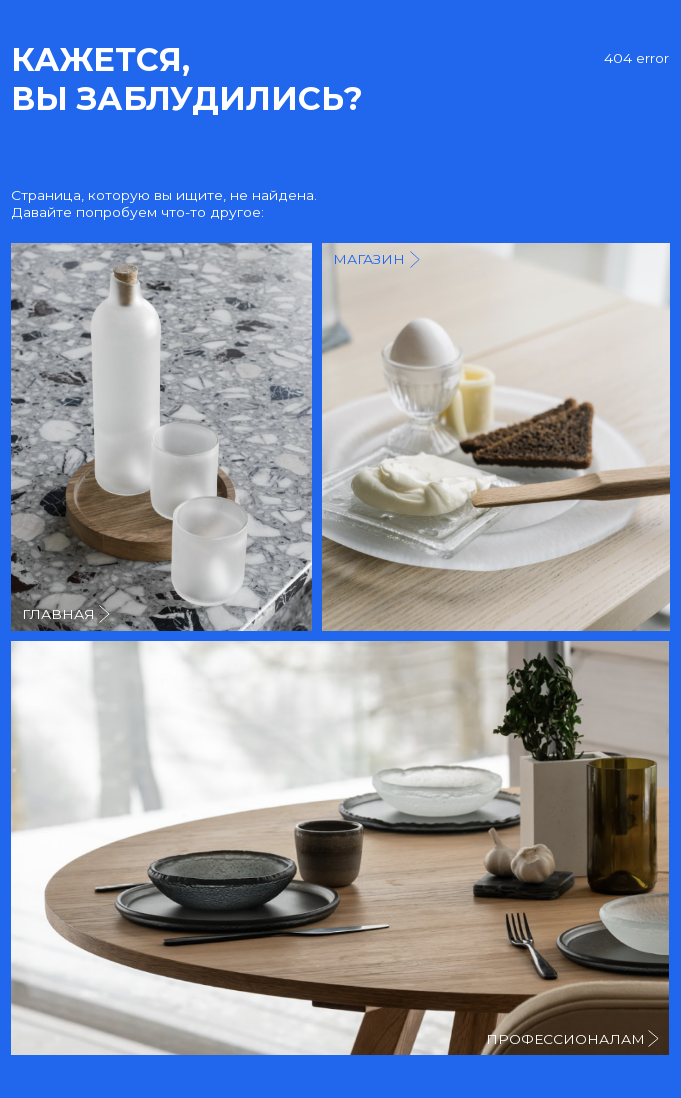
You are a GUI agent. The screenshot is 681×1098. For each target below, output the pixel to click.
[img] (496, 436)
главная (58, 614)
